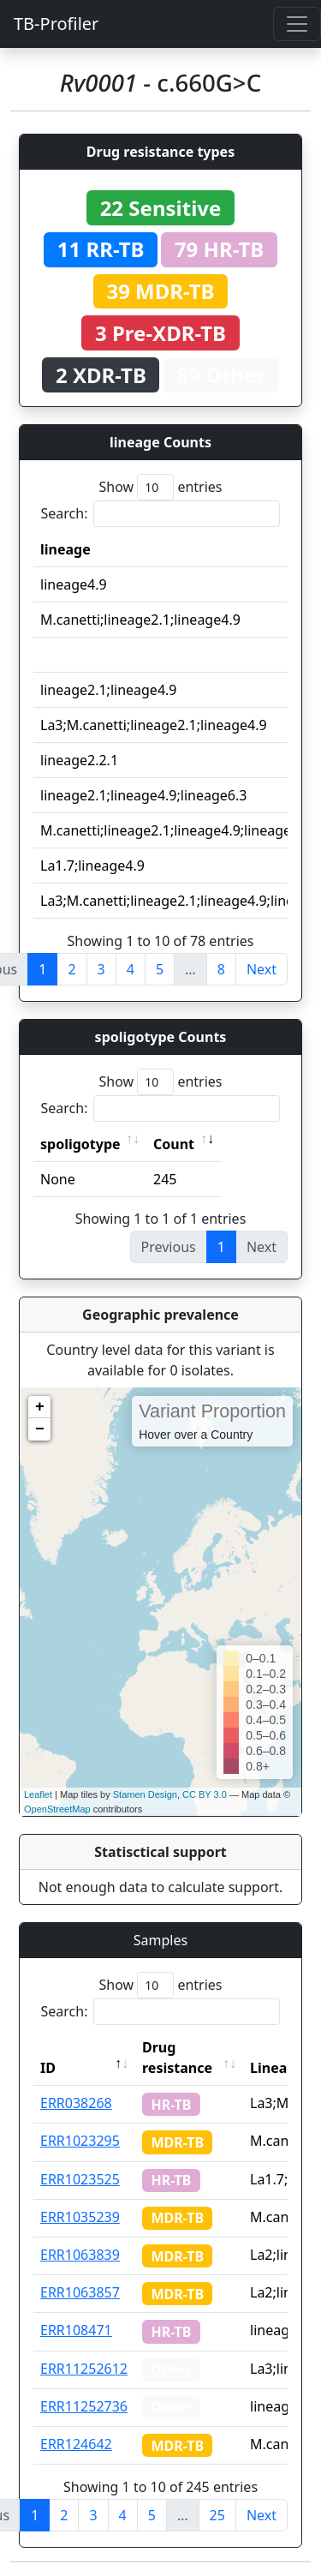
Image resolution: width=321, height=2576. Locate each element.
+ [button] (40, 1407)
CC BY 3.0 (204, 1794)
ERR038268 (76, 2103)
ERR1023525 (80, 2179)
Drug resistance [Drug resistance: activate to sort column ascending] (177, 2057)
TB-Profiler (56, 23)
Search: (161, 513)
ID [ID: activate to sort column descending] (48, 2067)
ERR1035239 (80, 2217)
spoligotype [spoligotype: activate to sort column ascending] (80, 1144)
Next (261, 969)
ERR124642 (76, 2444)
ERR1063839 (80, 2254)
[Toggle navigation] (297, 24)
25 (217, 2515)
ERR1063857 (80, 2292)
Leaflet (38, 1794)
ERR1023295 (80, 2140)
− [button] (40, 1429)
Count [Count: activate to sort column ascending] (173, 1144)
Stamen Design (145, 1794)
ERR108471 (76, 2330)
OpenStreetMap (57, 1809)
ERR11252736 (84, 2406)
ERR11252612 (84, 2368)
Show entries (160, 487)
